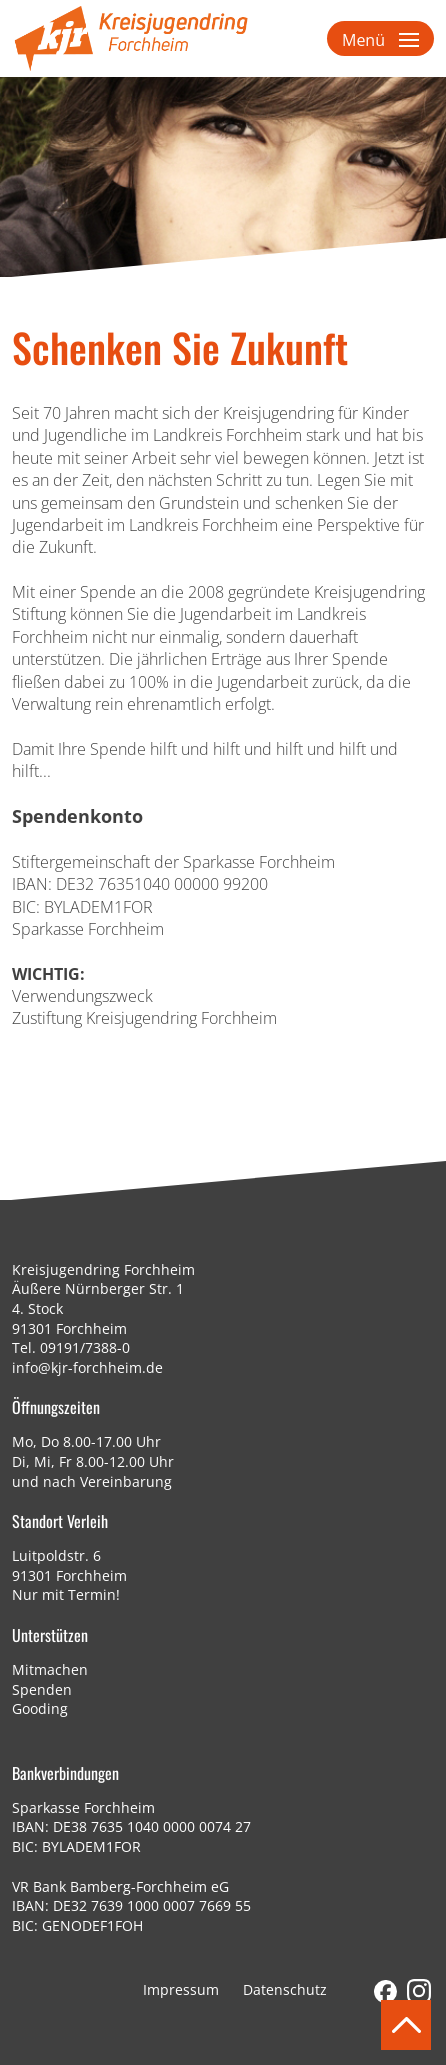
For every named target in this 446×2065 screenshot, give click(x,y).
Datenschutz (285, 1989)
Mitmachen (50, 1669)
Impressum (181, 1989)
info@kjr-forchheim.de (87, 1367)
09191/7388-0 (85, 1347)
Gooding (40, 1708)
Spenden (42, 1689)
